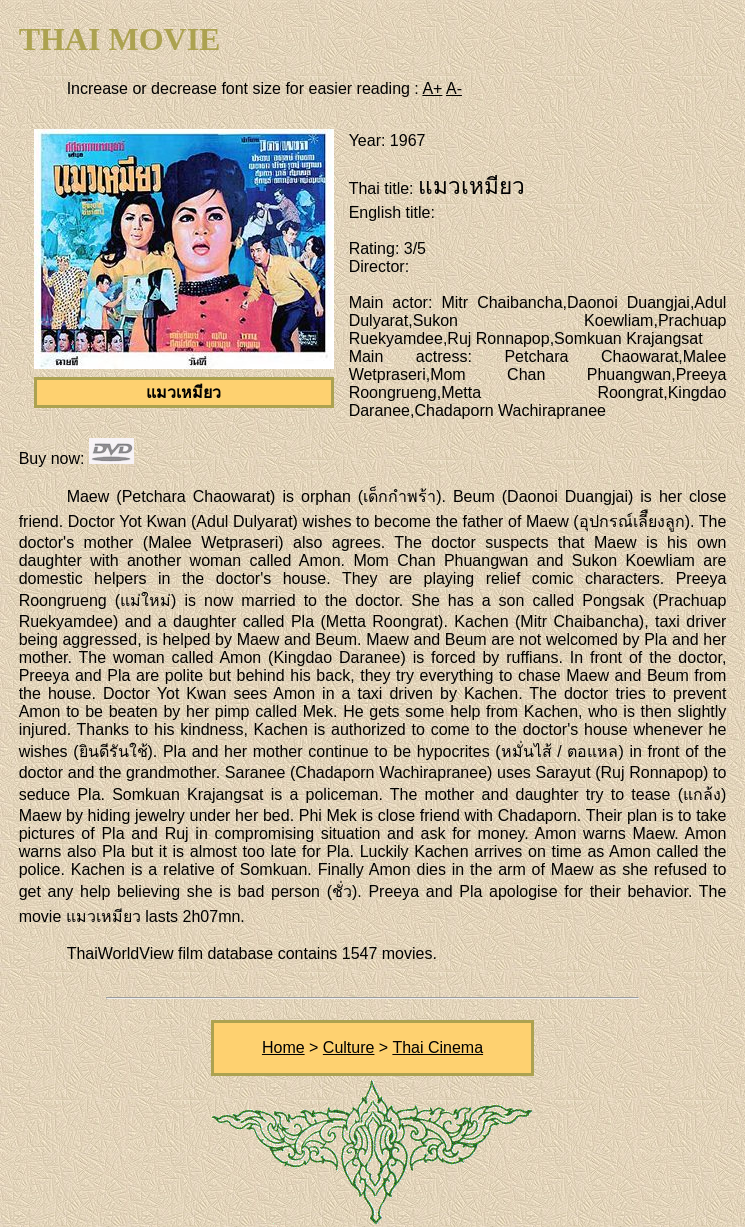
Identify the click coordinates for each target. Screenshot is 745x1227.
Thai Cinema (437, 1047)
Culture (349, 1047)
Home (283, 1047)
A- (454, 88)
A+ (432, 88)
